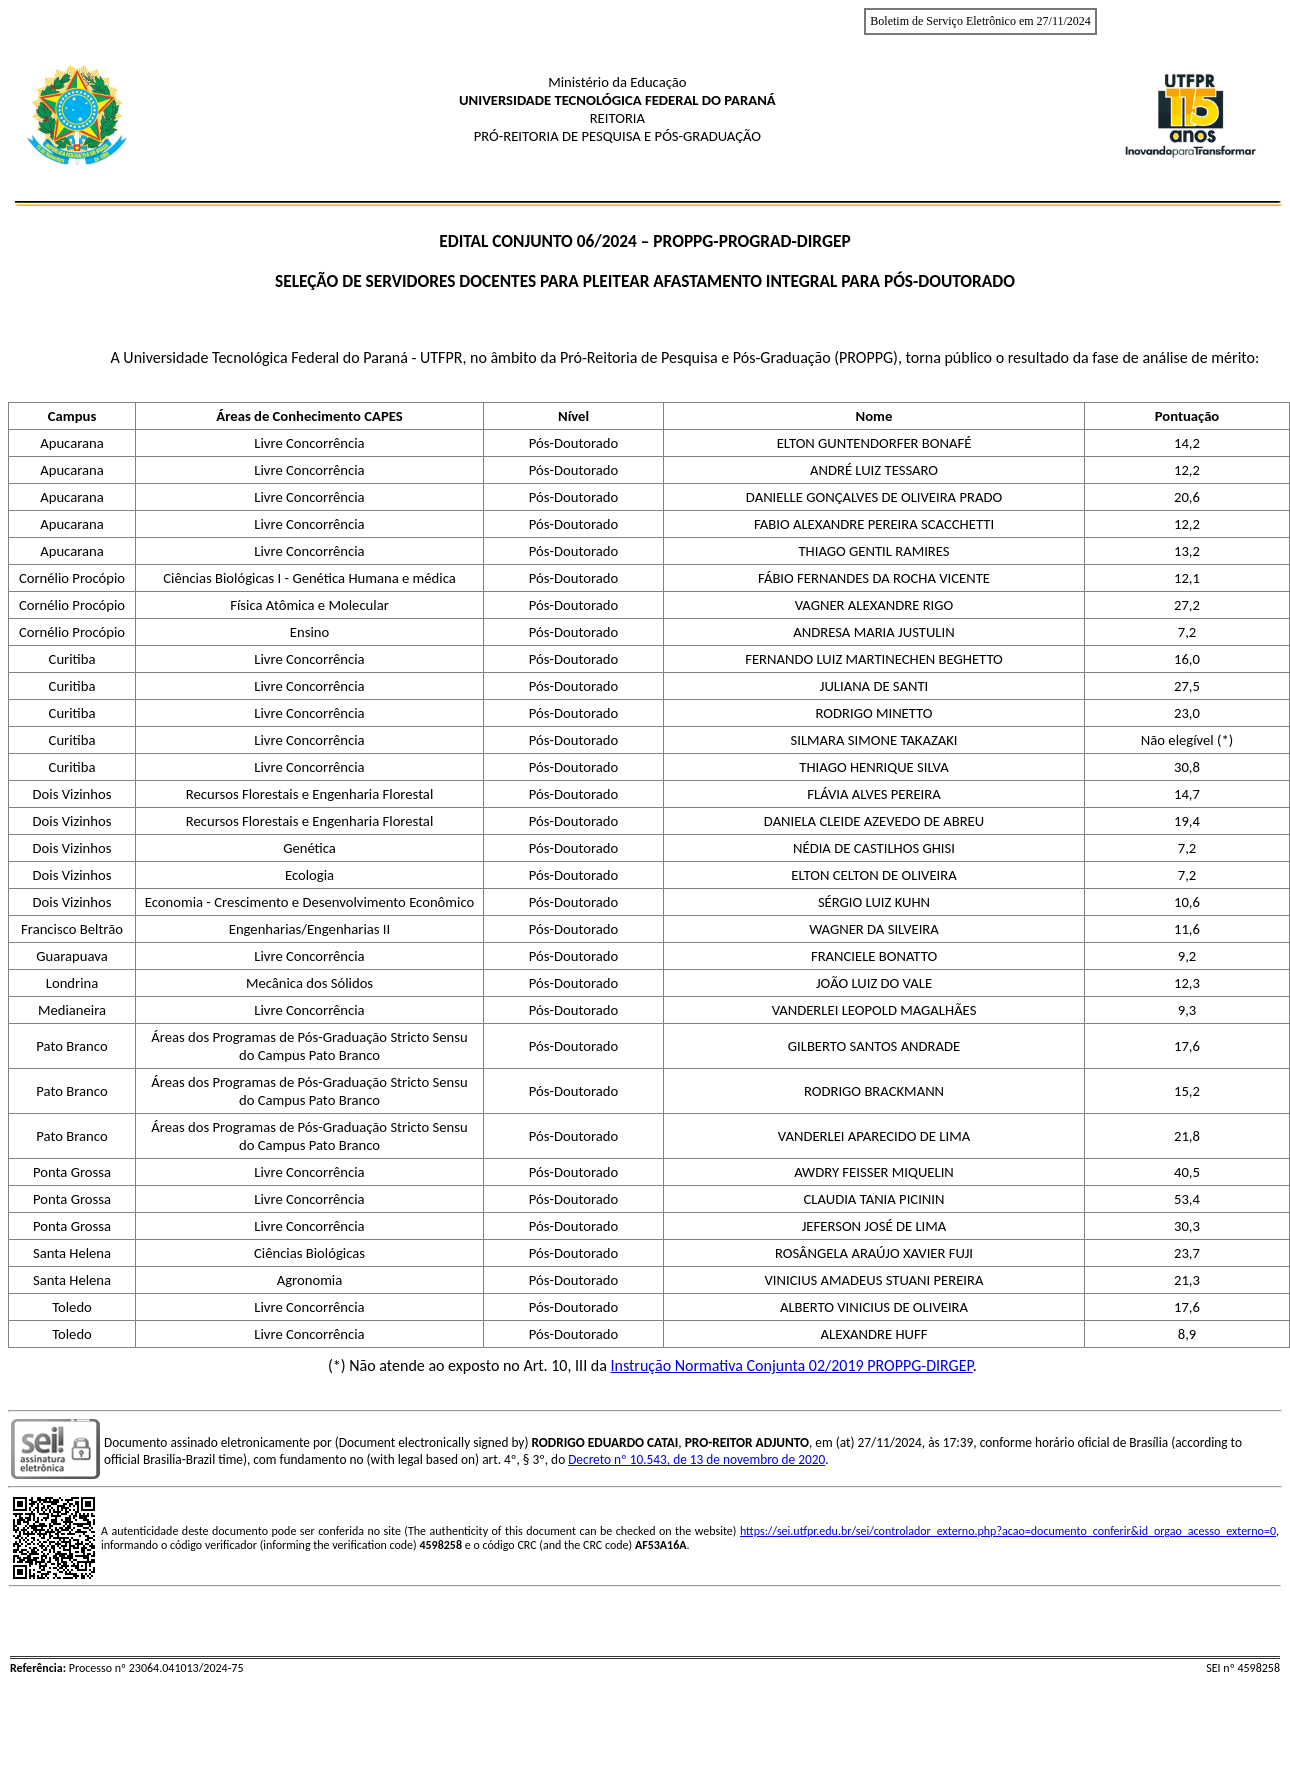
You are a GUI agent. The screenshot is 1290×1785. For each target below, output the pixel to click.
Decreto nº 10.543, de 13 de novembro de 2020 (696, 1459)
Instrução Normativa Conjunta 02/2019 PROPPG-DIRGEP (791, 1365)
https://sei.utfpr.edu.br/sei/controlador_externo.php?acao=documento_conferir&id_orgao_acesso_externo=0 (1008, 1531)
